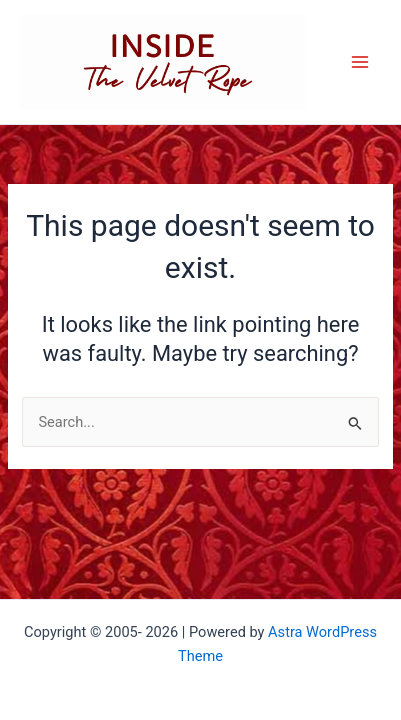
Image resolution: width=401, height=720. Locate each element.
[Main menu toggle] (360, 62)
